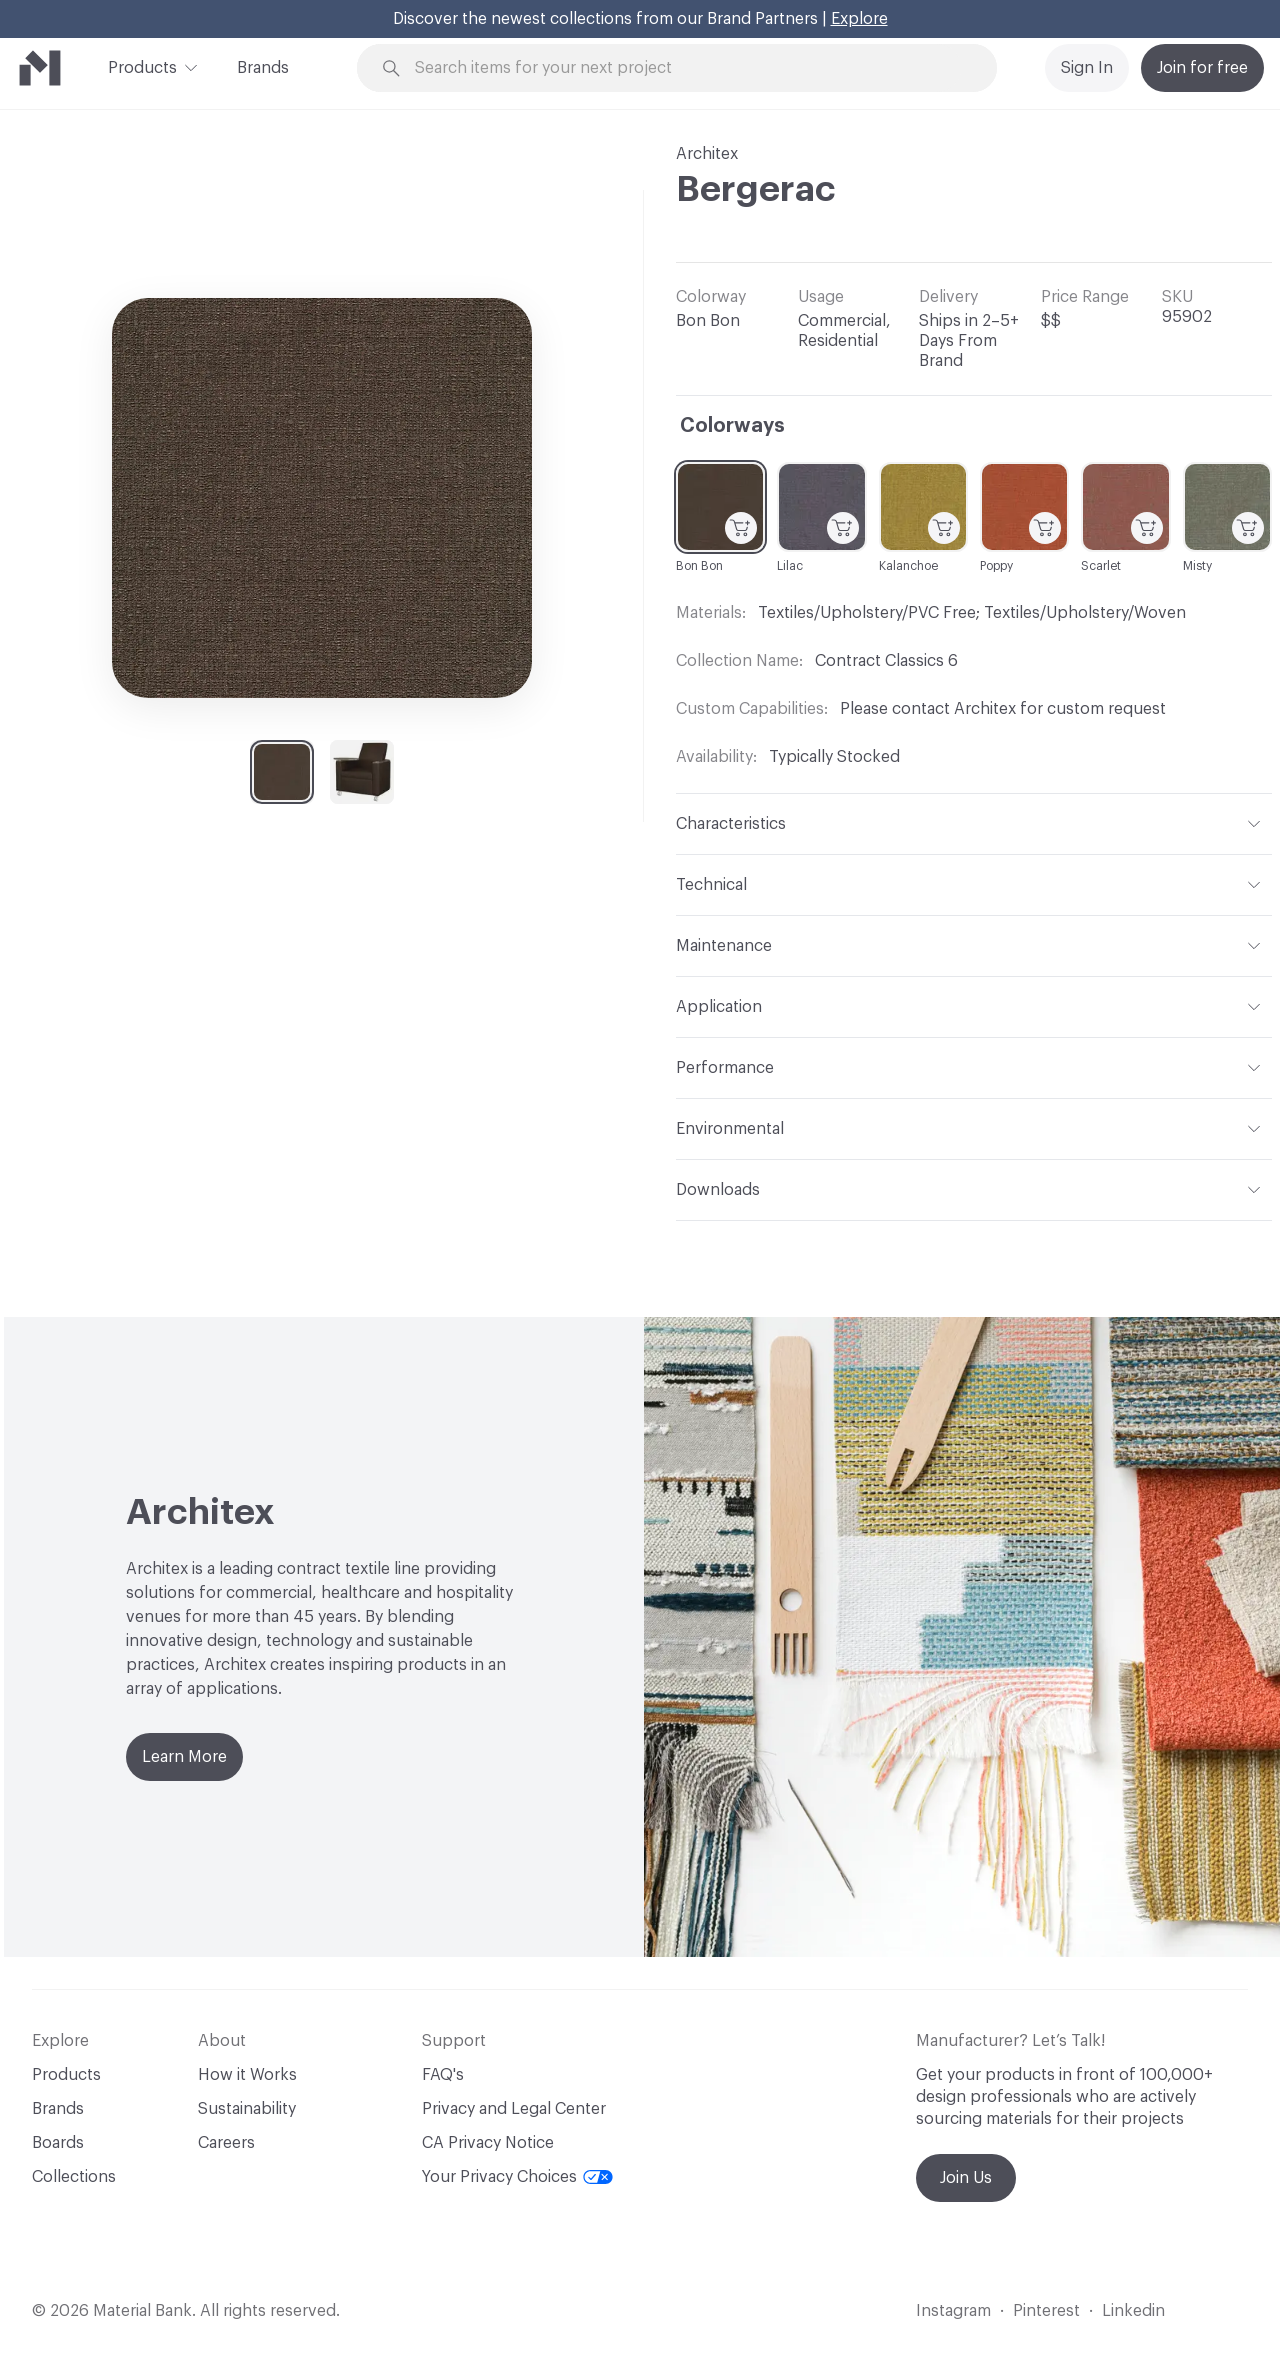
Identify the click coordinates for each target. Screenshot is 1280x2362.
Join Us (966, 2178)
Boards (58, 2143)
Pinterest (1046, 2311)
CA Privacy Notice (488, 2143)
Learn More (184, 1757)
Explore (859, 19)
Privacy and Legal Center (514, 2109)
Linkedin (1133, 2311)
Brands (263, 68)
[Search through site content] (688, 68)
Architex (707, 154)
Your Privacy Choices (517, 2177)
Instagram (953, 2311)
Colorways (732, 426)
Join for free (1202, 68)
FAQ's (443, 2075)
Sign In (1087, 68)
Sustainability (247, 2109)
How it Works (247, 2075)
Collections (74, 2177)
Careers (226, 2143)
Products (142, 66)
